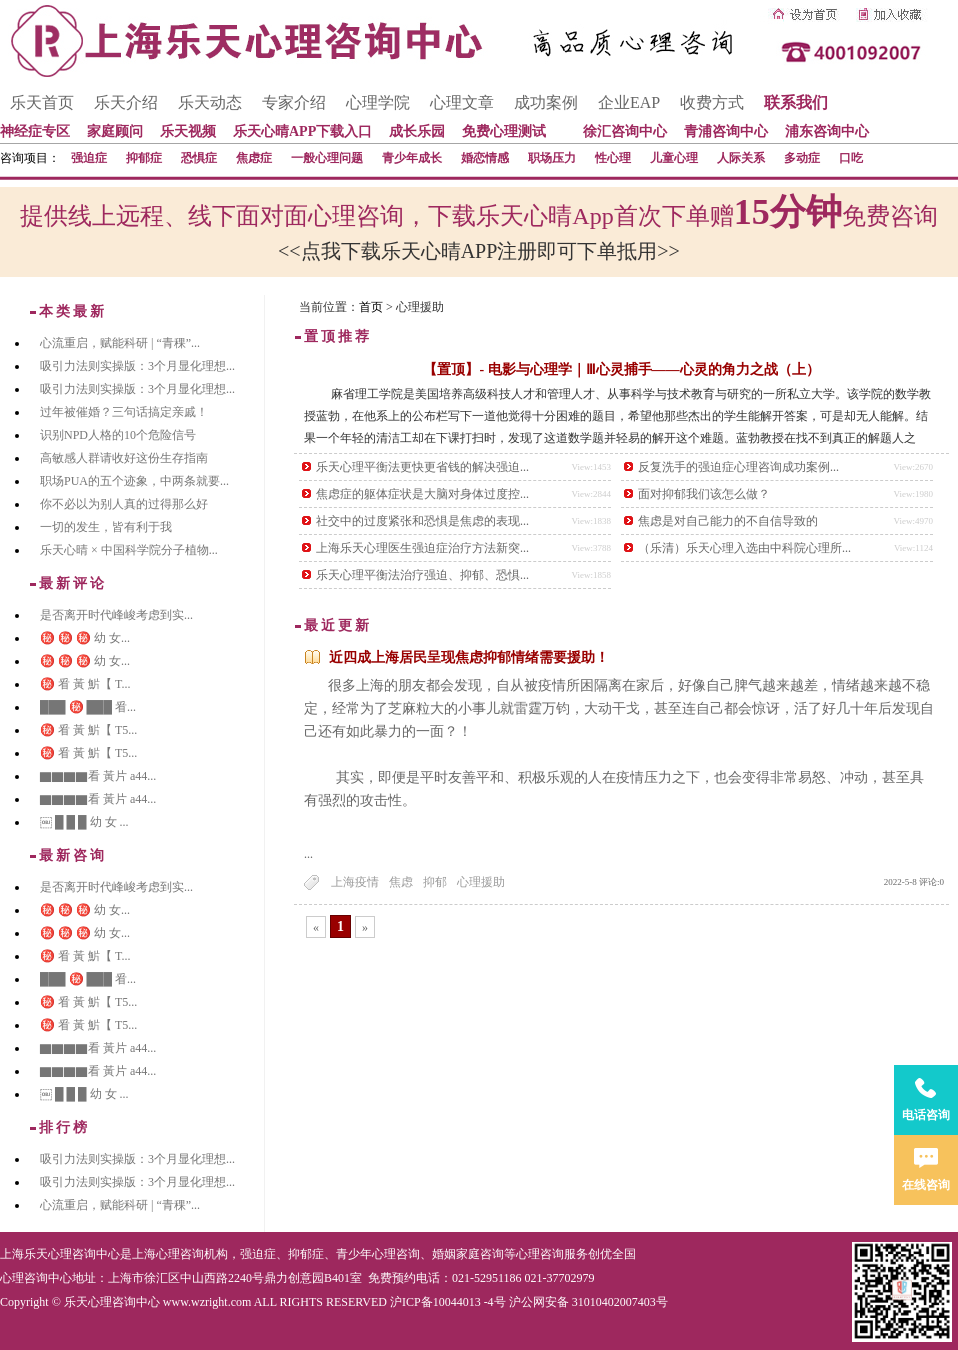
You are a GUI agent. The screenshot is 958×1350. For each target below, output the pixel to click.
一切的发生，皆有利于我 (106, 527)
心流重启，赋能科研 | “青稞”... (120, 343)
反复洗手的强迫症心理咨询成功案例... (738, 467)
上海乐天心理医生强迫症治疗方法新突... (422, 548)
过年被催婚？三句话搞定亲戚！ (124, 412)
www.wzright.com (207, 1302)
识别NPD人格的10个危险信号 (118, 435)
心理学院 (378, 102)
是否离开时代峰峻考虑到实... (116, 615)
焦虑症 (254, 158)
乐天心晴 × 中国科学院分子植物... (129, 550)
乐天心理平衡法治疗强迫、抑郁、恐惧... (422, 575)
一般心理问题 (327, 158)
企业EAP (629, 102)
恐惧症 (199, 158)
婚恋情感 (485, 158)
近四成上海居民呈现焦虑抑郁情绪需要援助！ (469, 657)
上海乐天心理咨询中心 (60, 1254)
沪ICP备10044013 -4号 (448, 1302)
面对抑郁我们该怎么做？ (704, 494)
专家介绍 (294, 102)
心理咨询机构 (192, 1254)
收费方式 (712, 102)
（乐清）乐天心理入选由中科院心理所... (744, 548)
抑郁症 (144, 158)
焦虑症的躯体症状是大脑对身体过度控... (422, 494)
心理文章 (462, 102)
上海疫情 (355, 882)
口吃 (851, 158)
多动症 (802, 158)
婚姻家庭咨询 (468, 1254)
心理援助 (481, 882)
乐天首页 (42, 102)
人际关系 (741, 158)
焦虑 (401, 882)
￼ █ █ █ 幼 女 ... (84, 822)
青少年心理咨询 (378, 1254)
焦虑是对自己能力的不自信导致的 (728, 521)
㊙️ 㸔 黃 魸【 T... (85, 684)
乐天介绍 (126, 102)
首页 (371, 307)
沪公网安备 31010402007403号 (588, 1302)
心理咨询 (540, 1254)
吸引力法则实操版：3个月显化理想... (137, 366)
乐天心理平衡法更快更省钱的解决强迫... (422, 467)
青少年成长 (412, 158)
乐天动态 (210, 102)
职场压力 (552, 158)
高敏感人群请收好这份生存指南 (124, 458)
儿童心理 (674, 158)
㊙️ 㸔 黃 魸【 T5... (88, 730)
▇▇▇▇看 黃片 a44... (98, 776)
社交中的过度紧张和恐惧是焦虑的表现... (422, 521)
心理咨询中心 (36, 1278)
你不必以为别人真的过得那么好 (124, 504)
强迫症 (89, 158)
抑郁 (435, 882)
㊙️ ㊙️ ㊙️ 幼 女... (85, 638)
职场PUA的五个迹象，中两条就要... (134, 481)
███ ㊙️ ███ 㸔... (88, 707)
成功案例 (546, 102)
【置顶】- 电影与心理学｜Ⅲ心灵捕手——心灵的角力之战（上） (621, 369)
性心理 (613, 158)
